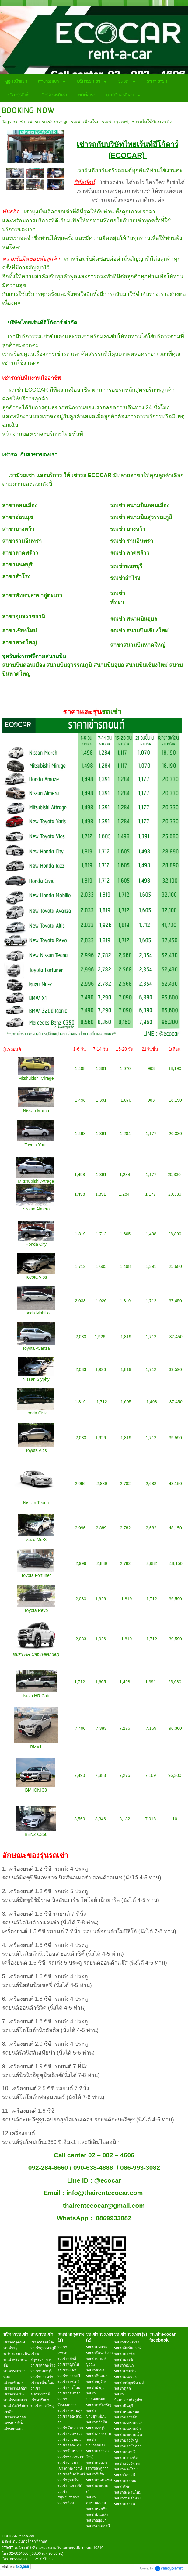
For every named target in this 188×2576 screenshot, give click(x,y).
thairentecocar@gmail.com (104, 2205)
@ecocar (107, 2180)
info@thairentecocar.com (104, 2192)
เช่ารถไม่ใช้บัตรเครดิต (151, 121)
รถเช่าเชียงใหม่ (85, 121)
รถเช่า (19, 121)
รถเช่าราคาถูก (55, 121)
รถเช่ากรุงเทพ (115, 121)
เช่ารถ (34, 121)
